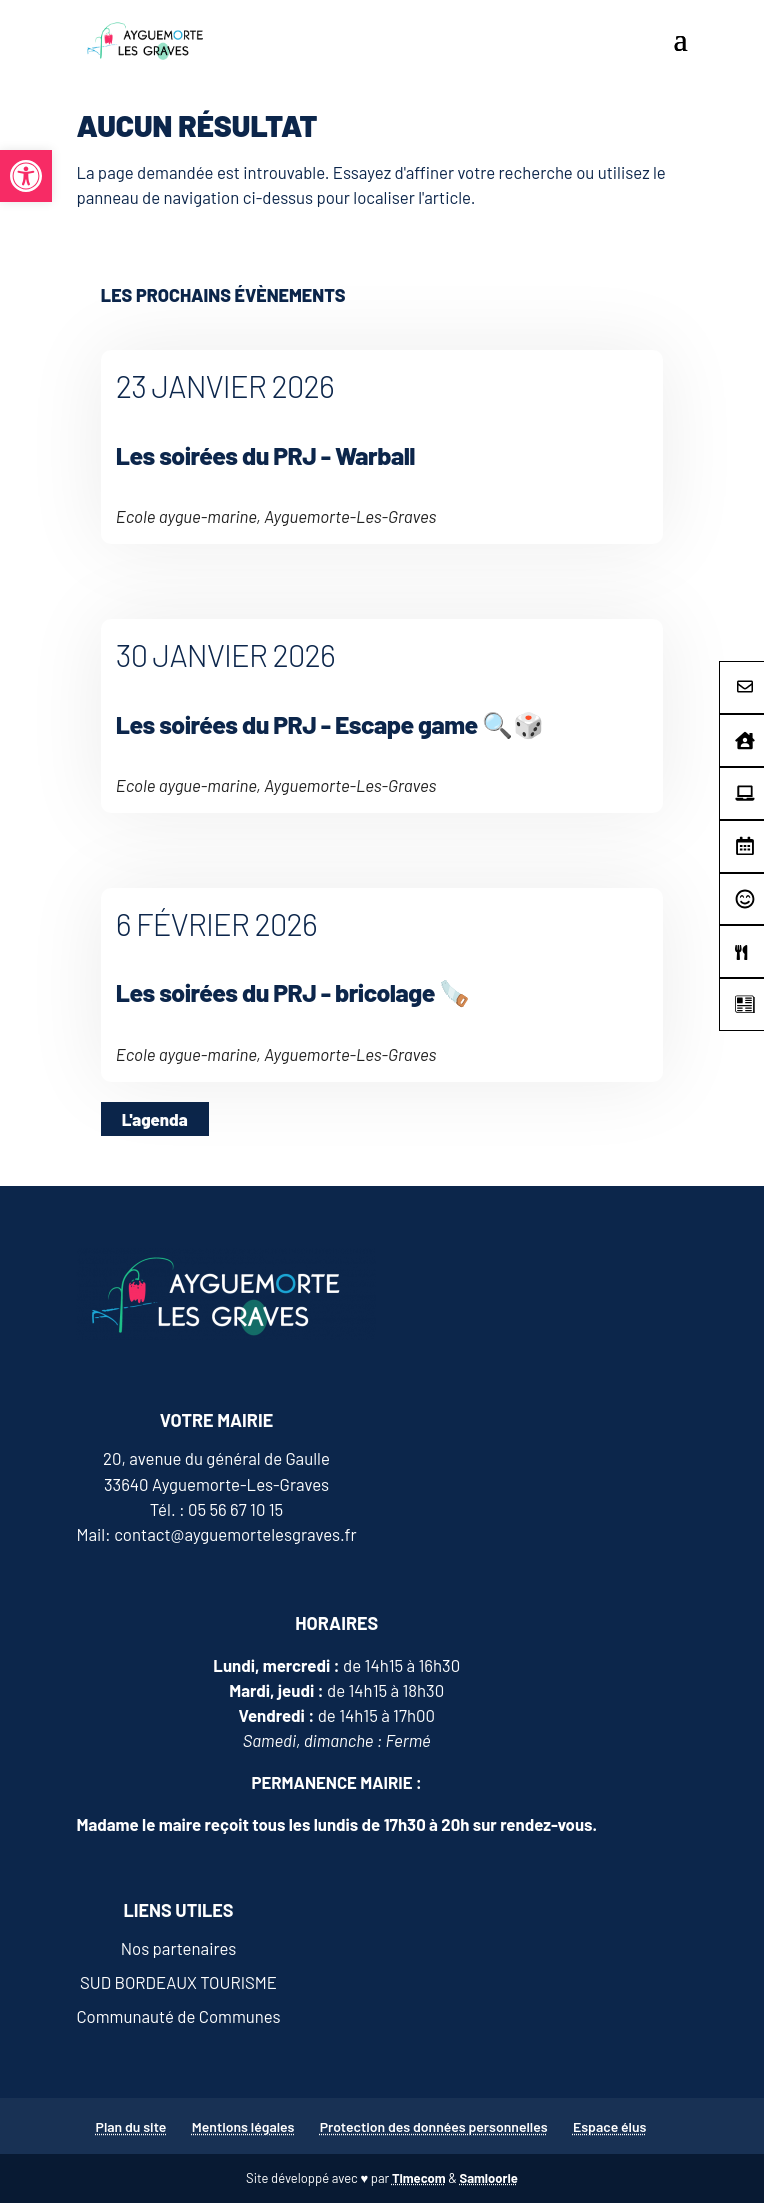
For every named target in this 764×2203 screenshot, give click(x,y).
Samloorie (488, 2178)
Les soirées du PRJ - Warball (265, 455)
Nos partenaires (179, 1948)
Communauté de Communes (178, 2016)
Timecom (419, 2178)
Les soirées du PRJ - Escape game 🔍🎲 (329, 724)
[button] (26, 176)
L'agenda (155, 1119)
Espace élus (610, 2126)
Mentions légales (243, 2126)
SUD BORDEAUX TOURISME (178, 1982)
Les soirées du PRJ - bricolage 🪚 (293, 992)
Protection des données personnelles (434, 2126)
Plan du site (131, 2126)
